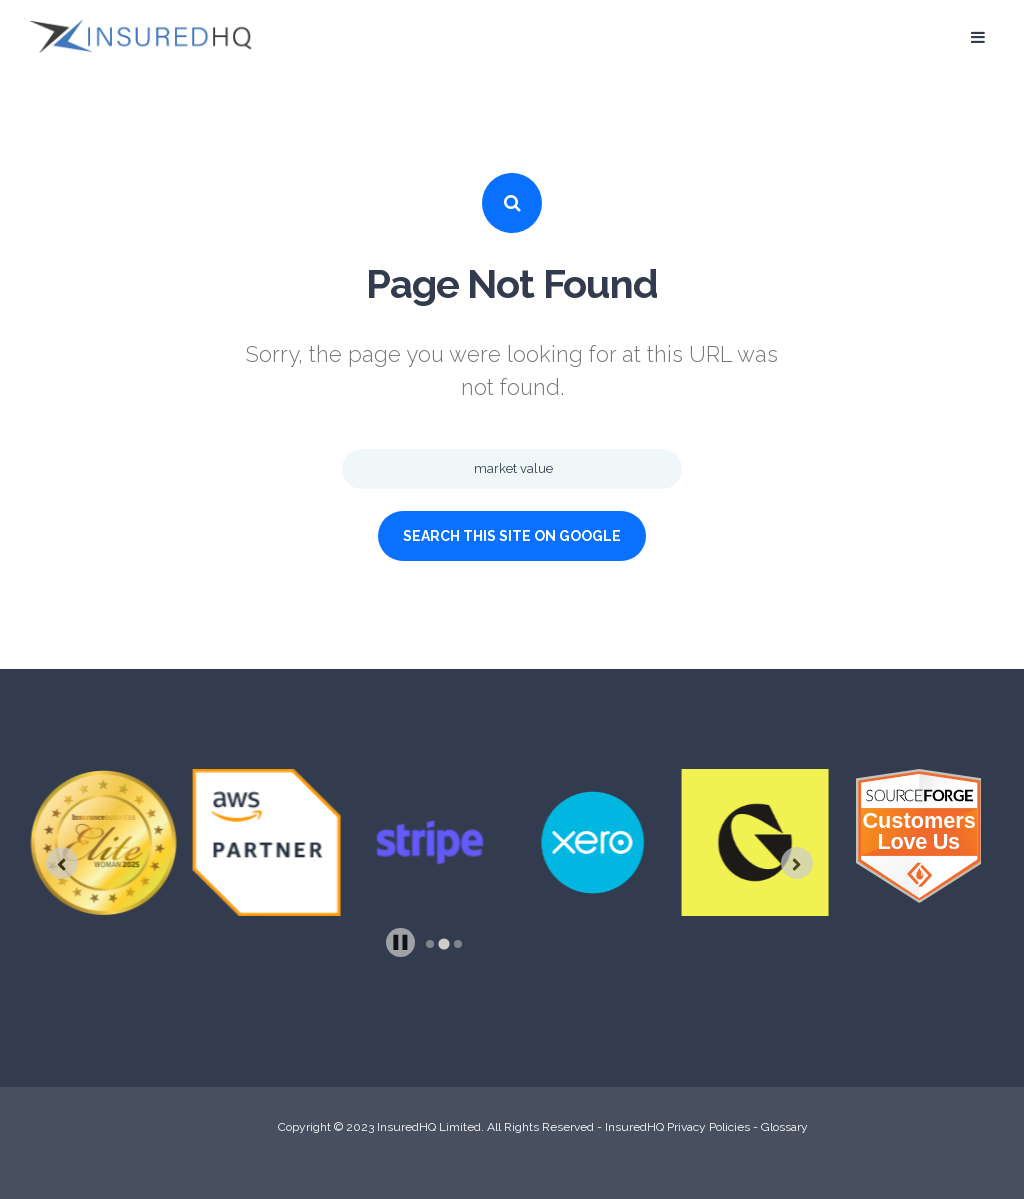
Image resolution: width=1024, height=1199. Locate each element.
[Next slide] (797, 863)
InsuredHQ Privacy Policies (677, 1127)
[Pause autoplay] (400, 942)
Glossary (784, 1127)
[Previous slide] (62, 863)
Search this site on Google (512, 536)
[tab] (430, 944)
